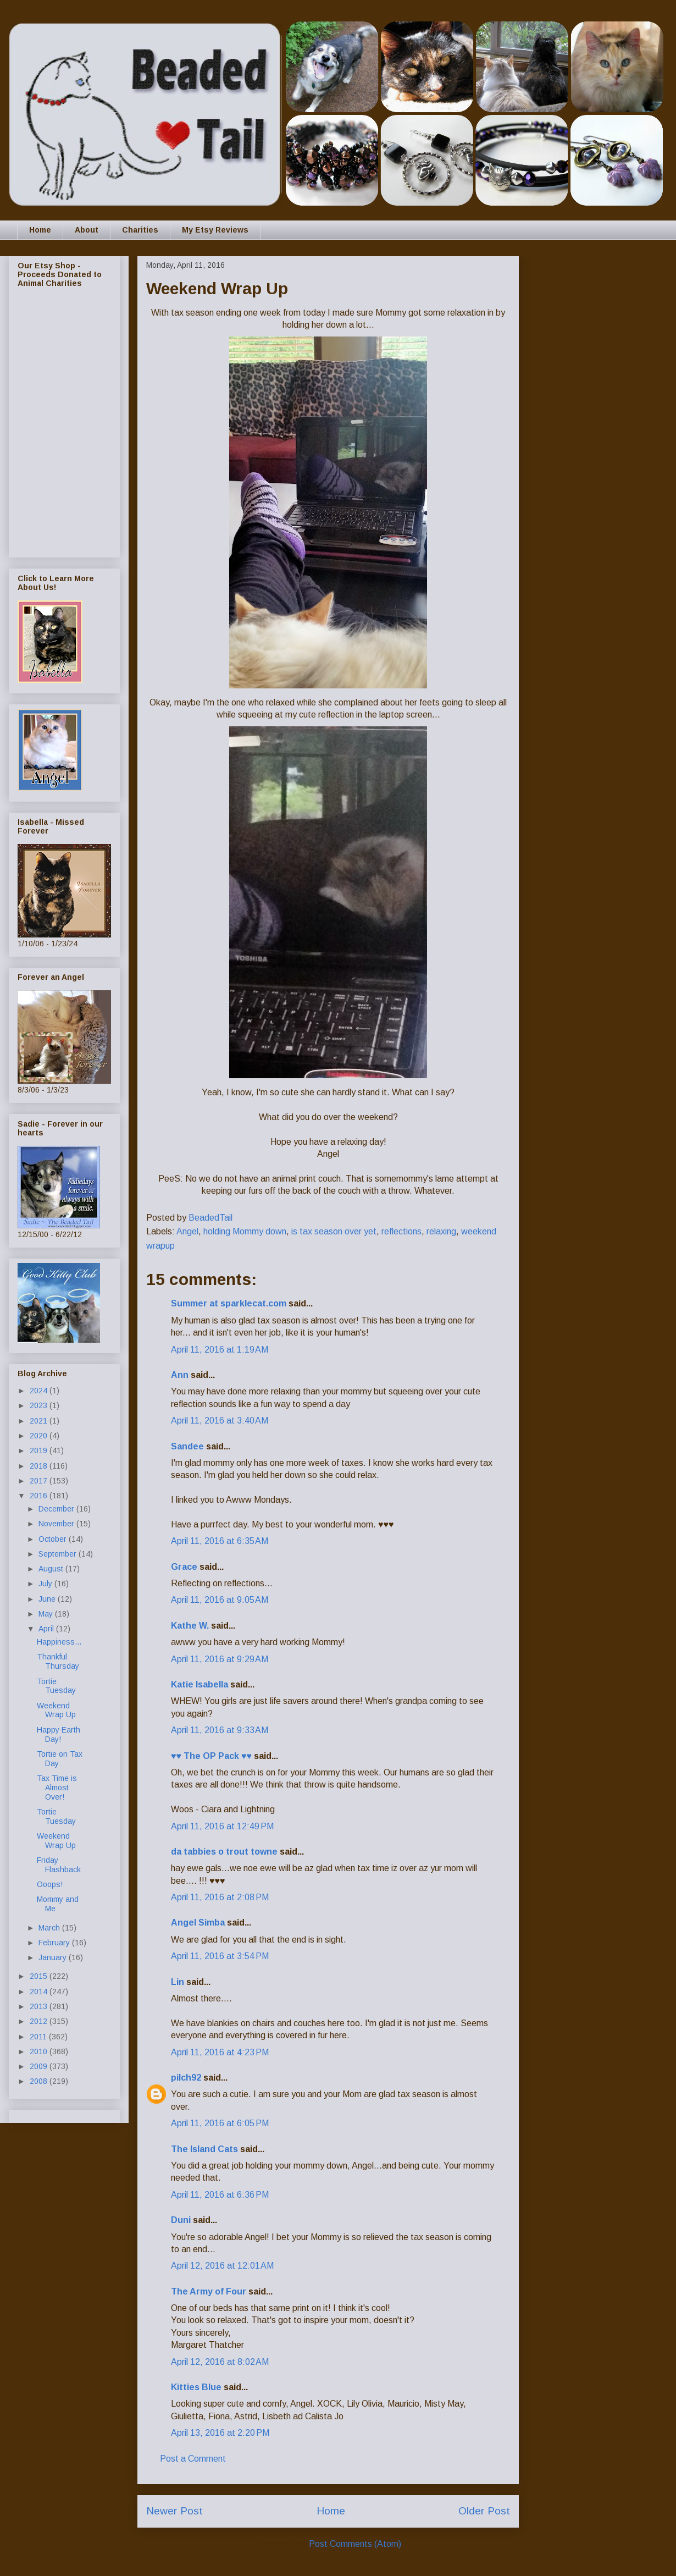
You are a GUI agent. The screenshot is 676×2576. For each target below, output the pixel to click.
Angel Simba (198, 1922)
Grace (184, 1566)
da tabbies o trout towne (224, 1851)
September (58, 1553)
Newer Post (174, 2511)
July (46, 1583)
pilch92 (186, 2077)
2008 (39, 2081)
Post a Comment (193, 2458)
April (47, 1628)
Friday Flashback (59, 1865)
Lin (177, 1982)
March (50, 1927)
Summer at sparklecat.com (228, 1303)
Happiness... (59, 1641)
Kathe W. (190, 1625)
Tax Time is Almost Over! (57, 1787)
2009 (39, 2066)
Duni (181, 2220)
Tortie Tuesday (56, 1686)
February (55, 1942)
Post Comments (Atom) (355, 2544)
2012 (39, 2021)
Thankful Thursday (58, 1661)
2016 (39, 1495)
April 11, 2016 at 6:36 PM (220, 2194)
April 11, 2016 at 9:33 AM (219, 1730)
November (57, 1523)
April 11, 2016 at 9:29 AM (219, 1659)
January (53, 1957)
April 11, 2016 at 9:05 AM (219, 1599)
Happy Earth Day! (58, 1734)
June (48, 1599)
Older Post (484, 2511)
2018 (39, 1465)
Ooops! (50, 1884)
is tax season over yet (333, 1231)
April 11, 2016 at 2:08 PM (220, 1897)
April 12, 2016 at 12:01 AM (222, 2265)
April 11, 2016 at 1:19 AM (219, 1349)
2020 (39, 1435)
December (57, 1508)
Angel (187, 1231)
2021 (39, 1420)
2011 (39, 2036)
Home (40, 229)
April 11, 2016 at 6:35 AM (219, 1541)
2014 (39, 1991)
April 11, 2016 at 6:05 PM (220, 2123)
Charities (140, 229)
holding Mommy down (244, 1231)
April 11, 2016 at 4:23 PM (220, 2052)
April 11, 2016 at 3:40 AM (219, 1420)
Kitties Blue (196, 2387)
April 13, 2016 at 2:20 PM (220, 2432)
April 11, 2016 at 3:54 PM (220, 1956)
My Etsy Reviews (215, 229)
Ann (180, 1375)
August (51, 1568)
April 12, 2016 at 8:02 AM (220, 2362)
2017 (39, 1480)
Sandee (187, 1446)
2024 (39, 1390)
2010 (39, 2051)
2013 (39, 2006)
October (53, 1539)
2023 (39, 1405)
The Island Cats (204, 2149)
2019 (39, 1450)
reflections (401, 1231)
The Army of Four (208, 2291)
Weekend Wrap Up (56, 1710)
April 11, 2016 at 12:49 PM (222, 1826)
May (46, 1613)
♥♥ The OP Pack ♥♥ (211, 1756)
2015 (39, 1976)
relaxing (441, 1231)
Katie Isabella (199, 1684)
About (86, 229)
